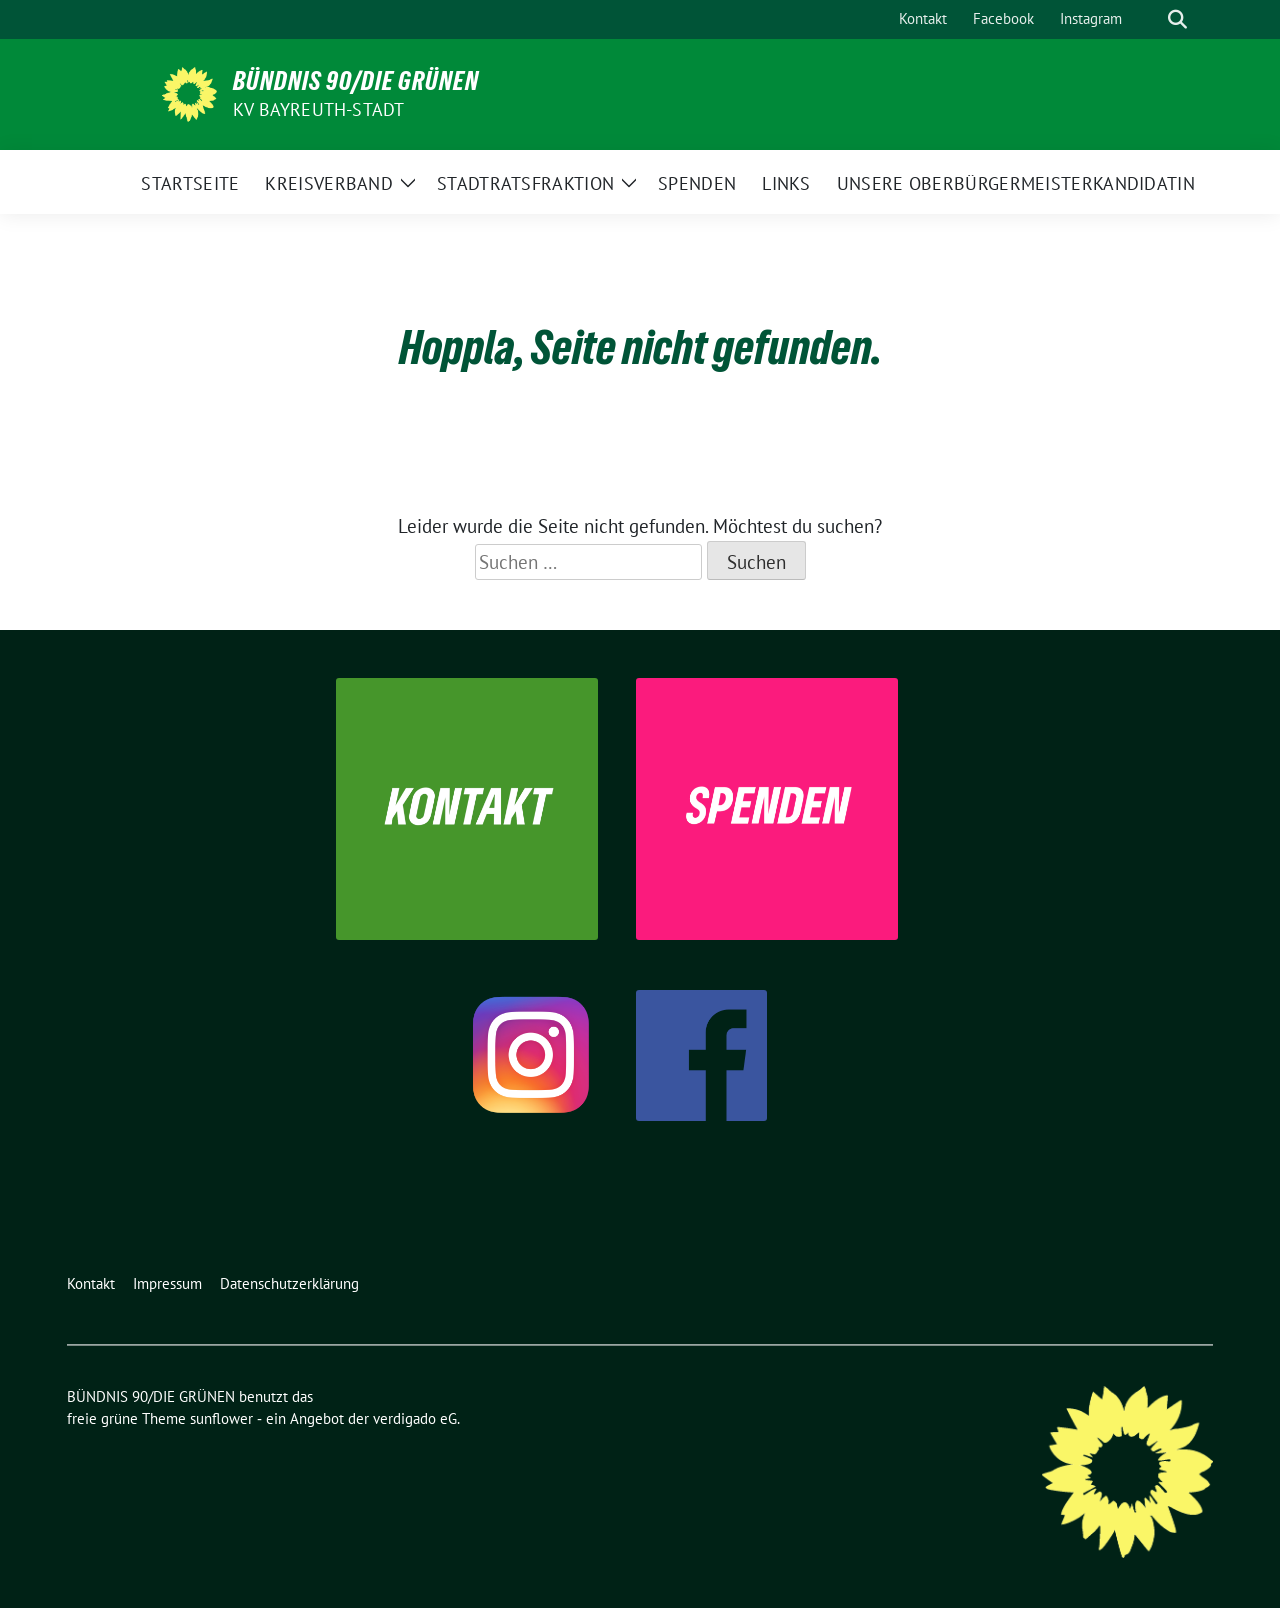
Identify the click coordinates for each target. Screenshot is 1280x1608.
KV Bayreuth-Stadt (318, 109)
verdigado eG (415, 1418)
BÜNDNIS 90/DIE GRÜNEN (356, 81)
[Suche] (1149, 19)
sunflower (221, 1418)
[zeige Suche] (1177, 19)
